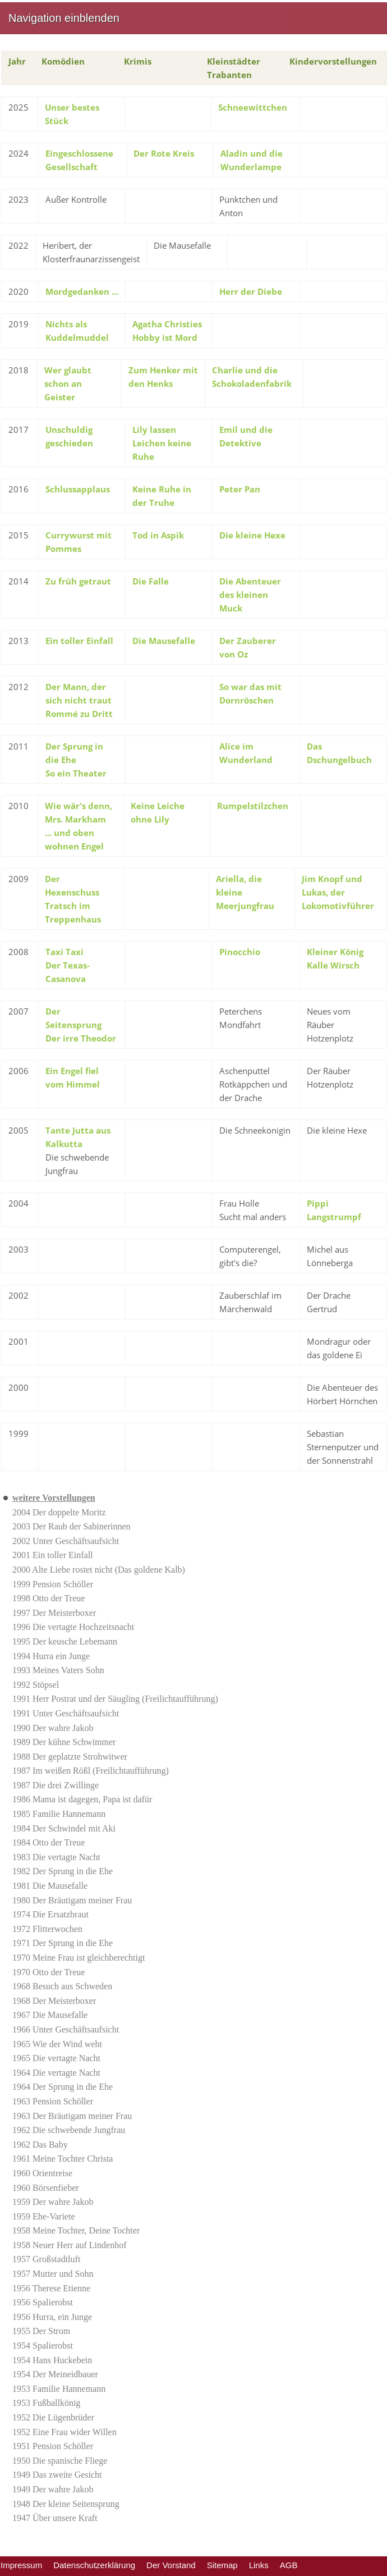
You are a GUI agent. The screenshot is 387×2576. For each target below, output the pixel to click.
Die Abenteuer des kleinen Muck (250, 595)
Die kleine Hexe (252, 535)
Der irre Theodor (80, 1038)
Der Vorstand (171, 2565)
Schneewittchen (252, 107)
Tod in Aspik (158, 535)
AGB (289, 2565)
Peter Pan (239, 489)
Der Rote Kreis (163, 153)
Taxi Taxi (64, 951)
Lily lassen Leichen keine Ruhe (161, 443)
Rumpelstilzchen (252, 805)
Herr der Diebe (250, 291)
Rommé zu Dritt (79, 713)
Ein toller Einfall (79, 640)
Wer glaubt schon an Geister (67, 383)
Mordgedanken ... (81, 291)
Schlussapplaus (77, 489)
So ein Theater (76, 773)
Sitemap (222, 2565)
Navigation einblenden (63, 18)
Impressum (21, 2565)
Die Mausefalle (163, 640)
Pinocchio (239, 951)
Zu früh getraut (78, 581)
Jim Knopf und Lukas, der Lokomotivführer (338, 892)
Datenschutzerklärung (94, 2565)
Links (259, 2565)
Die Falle (150, 581)
